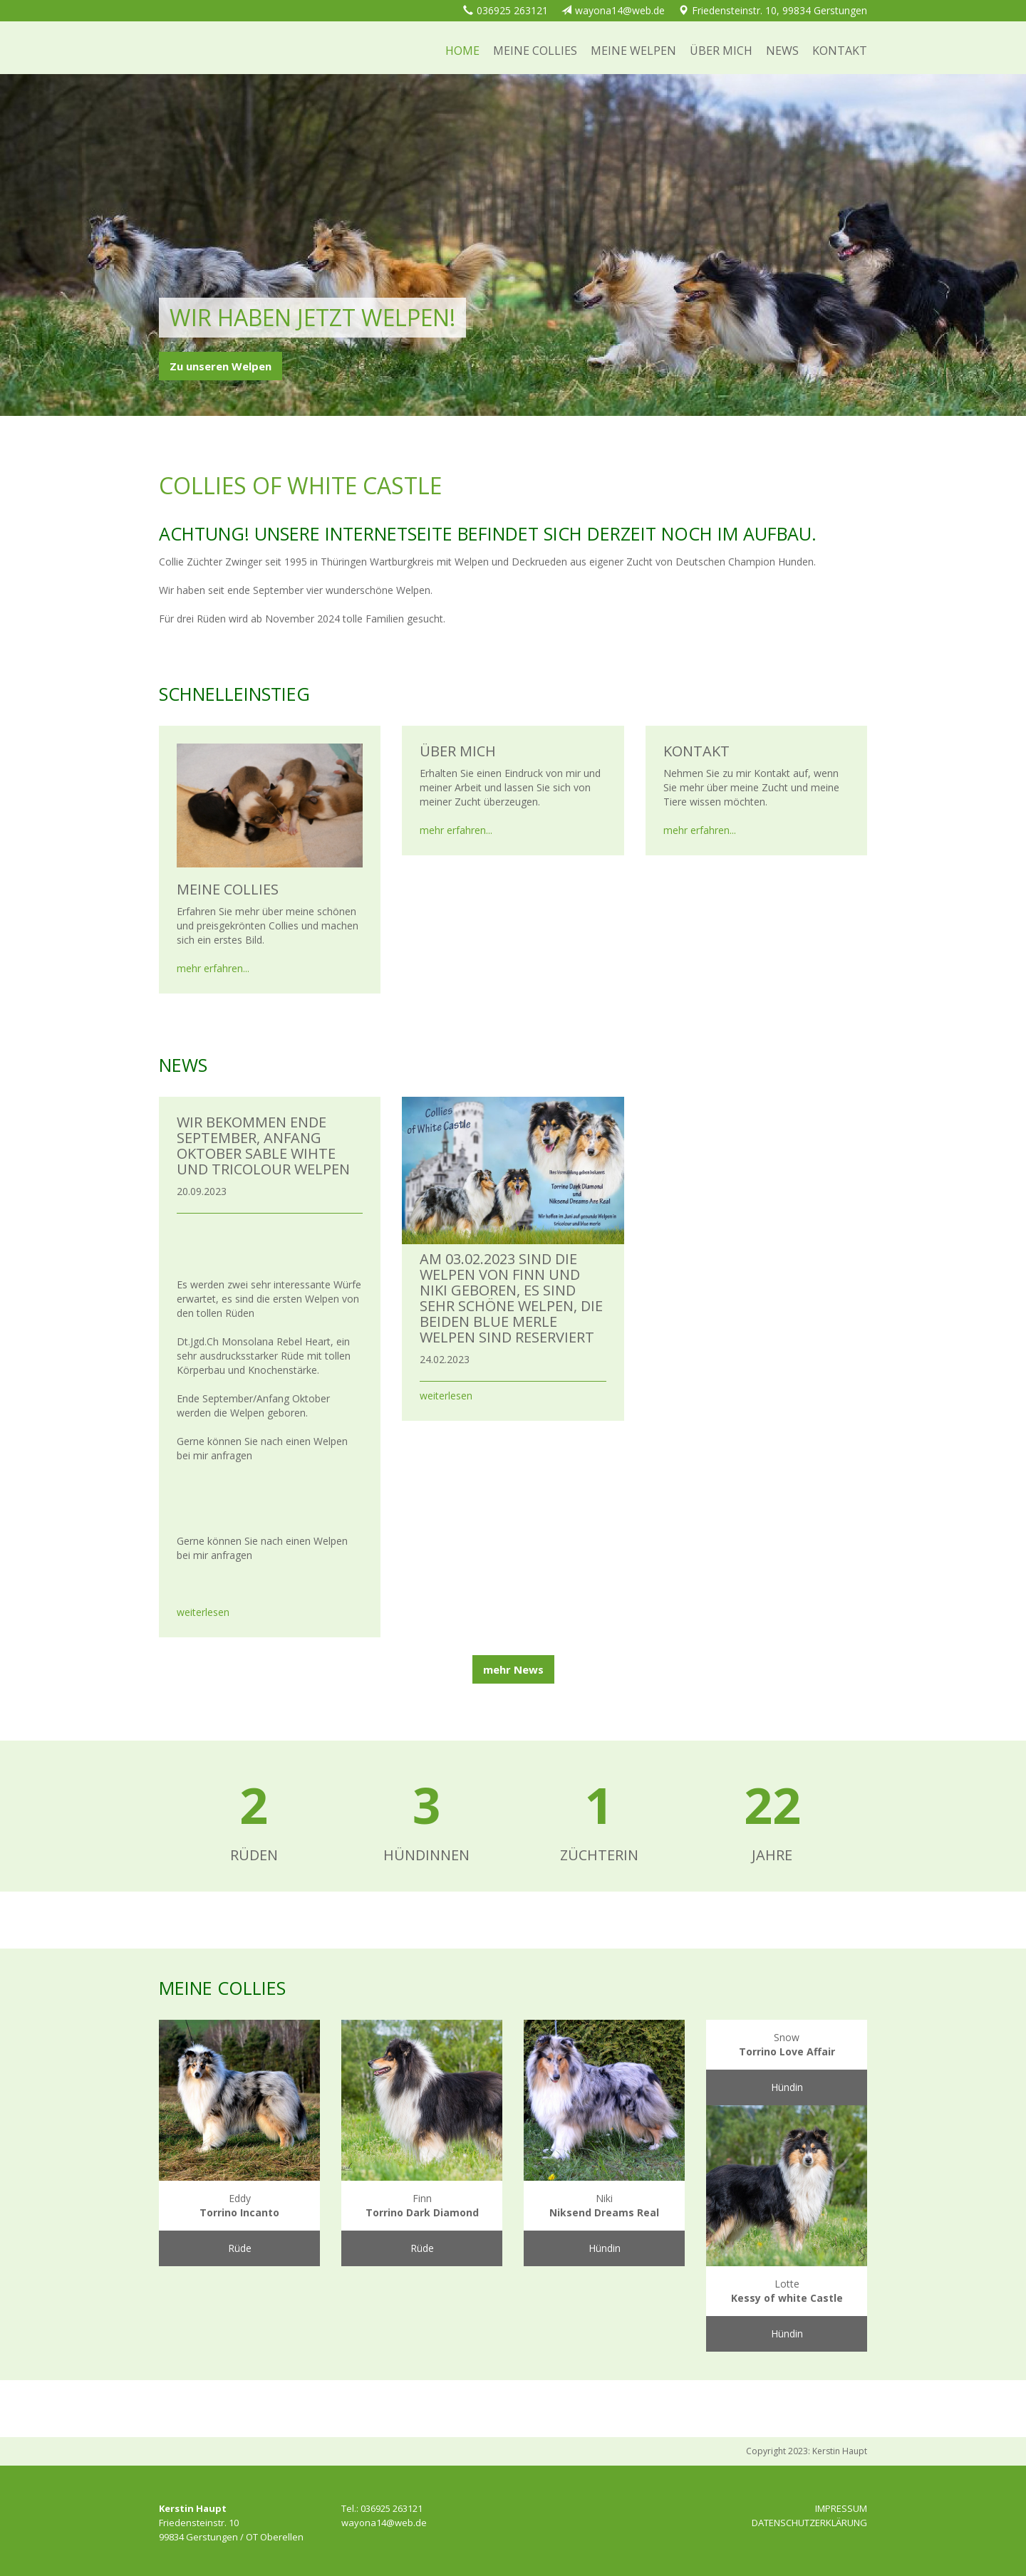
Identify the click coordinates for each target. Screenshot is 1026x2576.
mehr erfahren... (213, 968)
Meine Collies (535, 50)
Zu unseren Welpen (220, 366)
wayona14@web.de (620, 10)
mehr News (513, 1669)
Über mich (721, 50)
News (782, 50)
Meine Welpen (633, 50)
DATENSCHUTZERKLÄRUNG (809, 2522)
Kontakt (839, 50)
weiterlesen (203, 1612)
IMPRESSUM (841, 2508)
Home (462, 50)
